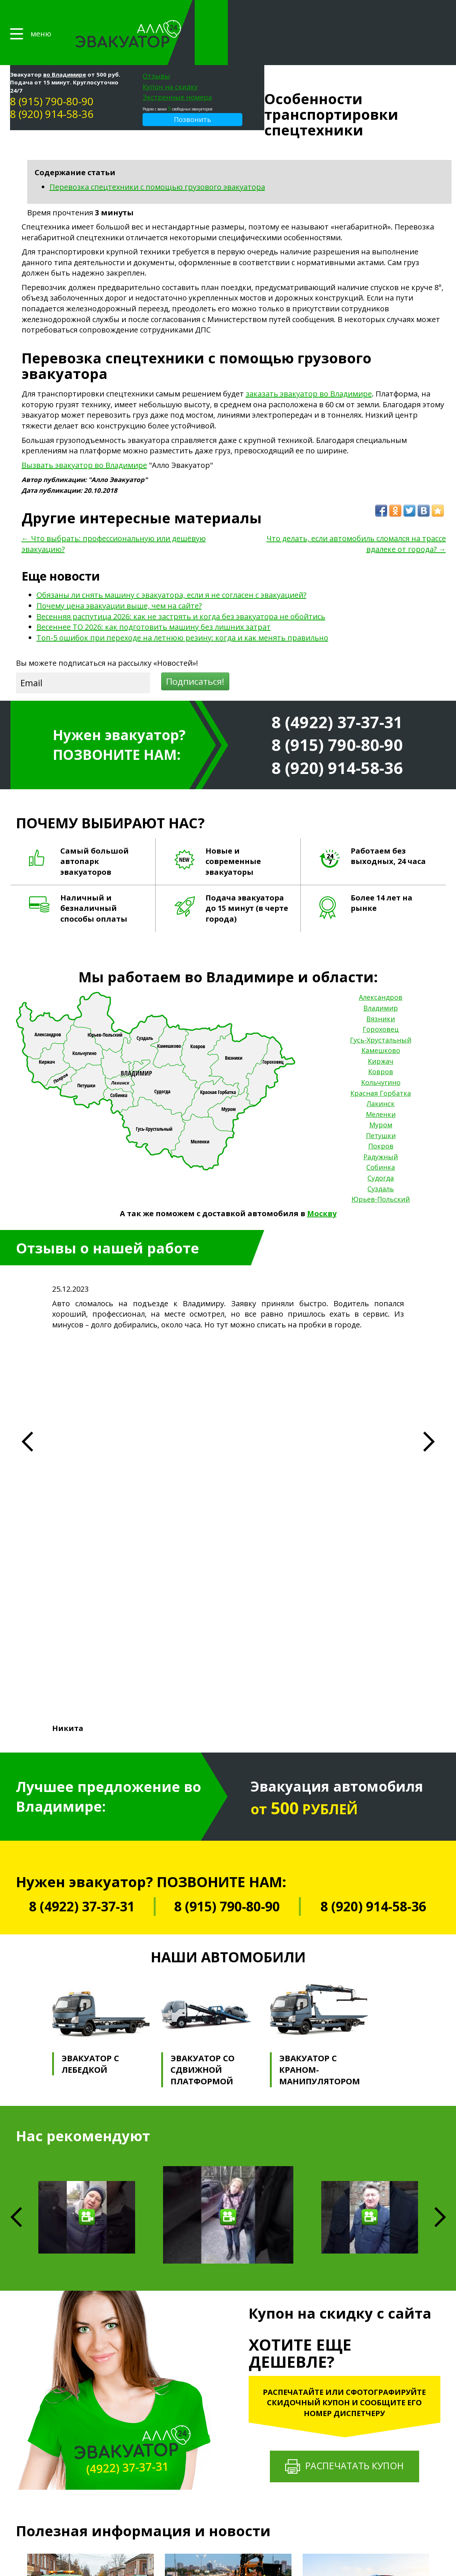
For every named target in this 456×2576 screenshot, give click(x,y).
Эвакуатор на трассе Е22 (226, 2473)
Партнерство (144, 2384)
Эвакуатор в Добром (222, 2502)
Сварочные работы (330, 2416)
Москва (388, 2495)
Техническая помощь (333, 2357)
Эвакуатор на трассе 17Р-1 (229, 2444)
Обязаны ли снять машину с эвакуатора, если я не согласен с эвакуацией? (171, 564)
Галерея (136, 2372)
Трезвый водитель (329, 2395)
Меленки (381, 1083)
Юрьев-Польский (380, 1168)
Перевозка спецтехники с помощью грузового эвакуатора (157, 156)
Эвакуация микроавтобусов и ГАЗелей (243, 2386)
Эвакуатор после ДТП (223, 2546)
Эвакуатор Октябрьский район (234, 2481)
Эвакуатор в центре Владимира (235, 2510)
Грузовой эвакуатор (222, 2364)
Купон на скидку (351, 21)
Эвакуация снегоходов (225, 2422)
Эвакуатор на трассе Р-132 (229, 2437)
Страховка (140, 2397)
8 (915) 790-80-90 (233, 36)
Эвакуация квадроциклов (227, 2415)
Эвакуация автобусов (223, 2379)
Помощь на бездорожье (336, 2387)
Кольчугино (381, 1051)
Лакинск (381, 1072)
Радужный (380, 1125)
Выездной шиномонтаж (335, 2409)
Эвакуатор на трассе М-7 (227, 2430)
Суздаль (380, 1157)
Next (440, 1782)
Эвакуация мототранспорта (230, 2371)
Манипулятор (323, 2402)
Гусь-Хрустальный (380, 1008)
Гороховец (381, 998)
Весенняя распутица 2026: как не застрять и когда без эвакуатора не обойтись (180, 585)
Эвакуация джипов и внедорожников (241, 2393)
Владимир (380, 976)
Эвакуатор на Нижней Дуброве (234, 2517)
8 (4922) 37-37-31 (337, 691)
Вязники (380, 987)
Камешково (380, 1019)
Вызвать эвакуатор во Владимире (84, 434)
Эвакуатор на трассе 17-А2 (229, 2466)
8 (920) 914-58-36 (233, 49)
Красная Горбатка (380, 1061)
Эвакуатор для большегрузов (233, 2532)
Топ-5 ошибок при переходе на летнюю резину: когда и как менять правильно (182, 606)
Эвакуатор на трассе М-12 (228, 2451)
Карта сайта (33, 2423)
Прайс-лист (141, 2360)
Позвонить (374, 54)
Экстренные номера (358, 32)
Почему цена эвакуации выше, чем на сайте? (119, 574)
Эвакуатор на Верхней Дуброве (235, 2524)
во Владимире (246, 9)
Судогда (380, 1146)
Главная (136, 2348)
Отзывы (338, 10)
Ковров (380, 1040)
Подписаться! (195, 650)
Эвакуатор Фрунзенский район (234, 2495)
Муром (380, 1093)
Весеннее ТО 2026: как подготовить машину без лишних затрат (153, 596)
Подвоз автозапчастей (334, 2424)
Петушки (381, 1104)
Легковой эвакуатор (222, 2357)
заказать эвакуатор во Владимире (309, 363)
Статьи (135, 2409)
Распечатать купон (344, 2031)
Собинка (380, 1136)
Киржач (380, 1029)
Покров (380, 1115)
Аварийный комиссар (332, 2364)
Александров (380, 966)
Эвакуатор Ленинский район (232, 2488)
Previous (18, 2207)
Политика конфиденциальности (62, 2414)
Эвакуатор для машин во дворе (235, 2539)
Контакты (139, 2421)
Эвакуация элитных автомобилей (237, 2408)
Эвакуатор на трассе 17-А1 (229, 2459)
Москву (322, 1182)
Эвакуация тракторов (223, 2400)
